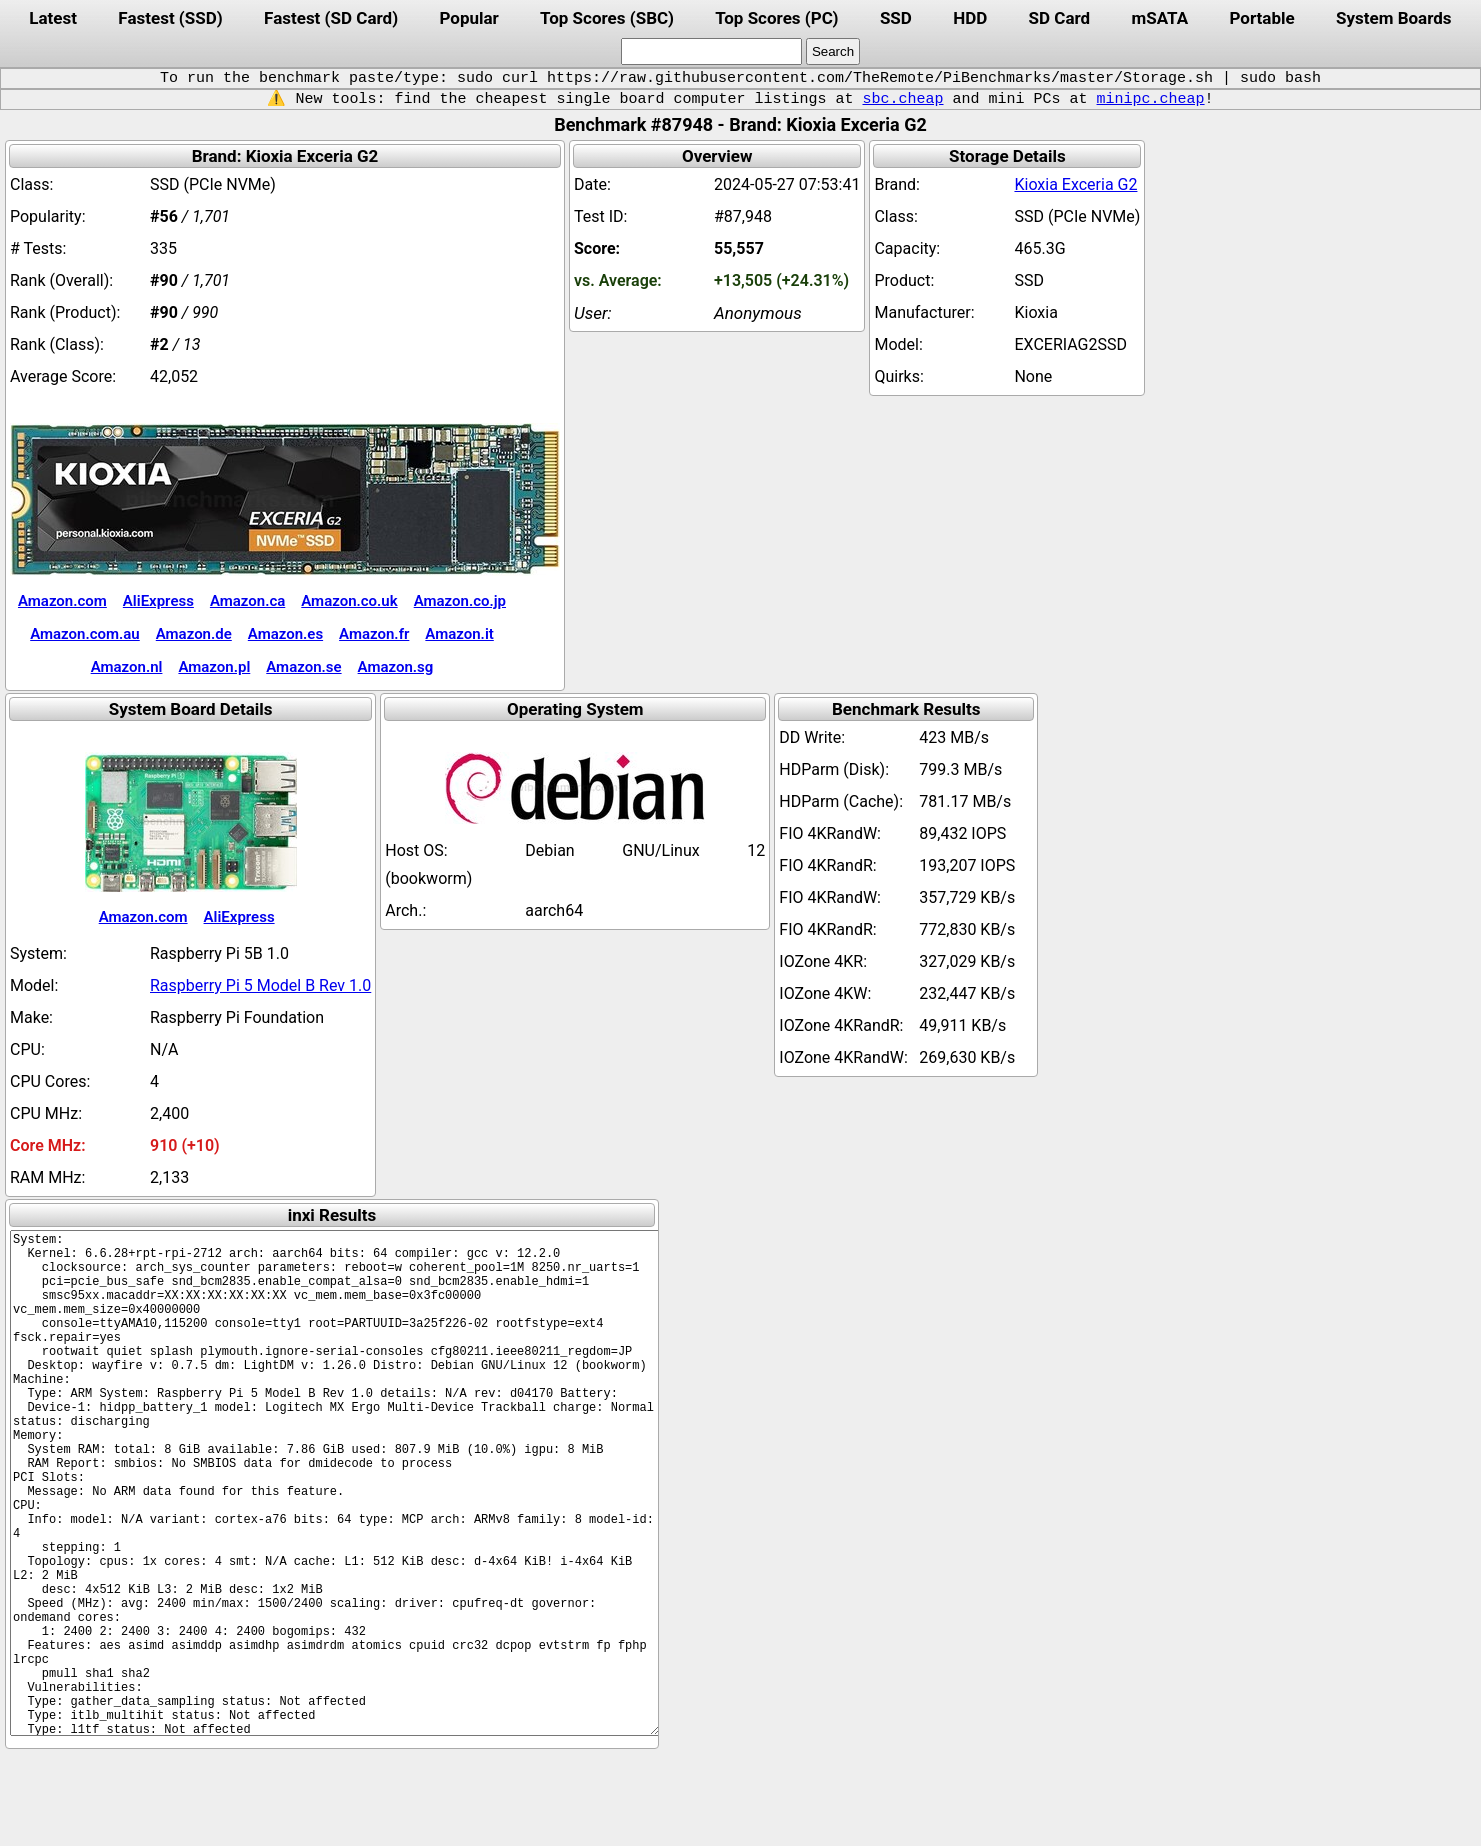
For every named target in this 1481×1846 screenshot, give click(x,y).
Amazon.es (285, 634)
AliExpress (158, 601)
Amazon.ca (247, 601)
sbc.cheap (902, 99)
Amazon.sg (396, 667)
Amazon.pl (214, 667)
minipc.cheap (1151, 99)
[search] (711, 51)
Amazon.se (303, 667)
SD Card (1060, 18)
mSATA (1160, 18)
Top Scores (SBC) (607, 18)
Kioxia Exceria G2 (1075, 184)
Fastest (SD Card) (331, 18)
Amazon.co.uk (349, 601)
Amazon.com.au (85, 634)
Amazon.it (459, 634)
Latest (53, 18)
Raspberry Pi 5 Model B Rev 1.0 (260, 985)
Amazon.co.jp (460, 601)
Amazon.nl (127, 667)
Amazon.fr (374, 634)
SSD (896, 18)
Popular (468, 18)
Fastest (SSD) (170, 18)
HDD (970, 18)
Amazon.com (62, 601)
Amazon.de (194, 634)
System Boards (1394, 18)
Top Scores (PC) (776, 18)
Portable (1262, 18)
